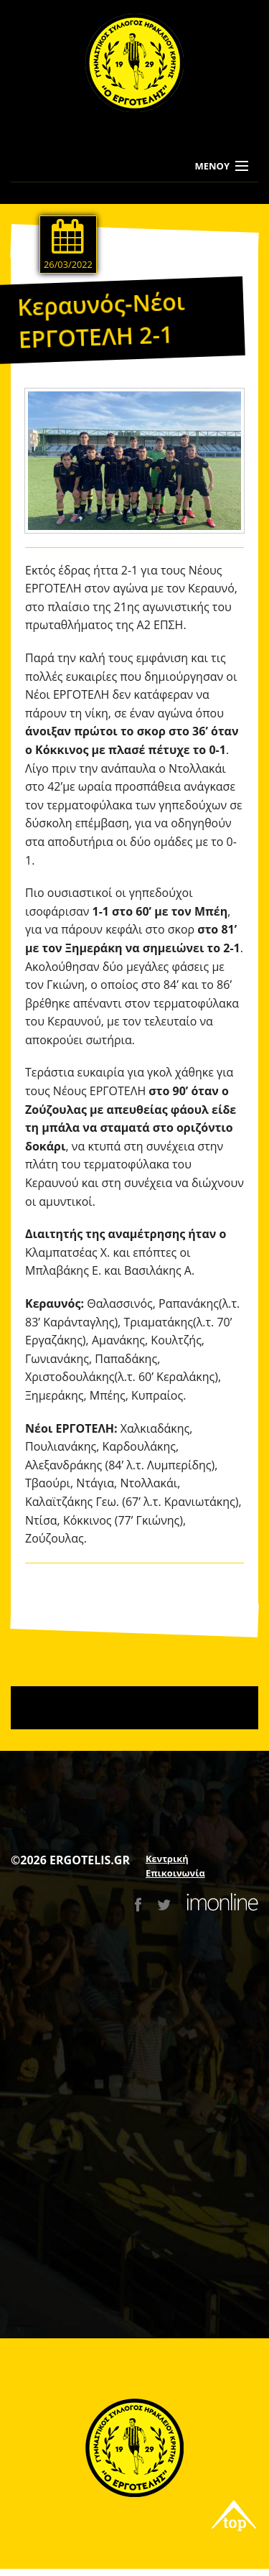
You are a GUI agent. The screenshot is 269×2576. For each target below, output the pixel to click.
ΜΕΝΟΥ (212, 165)
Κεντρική (167, 1858)
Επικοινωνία (175, 1872)
